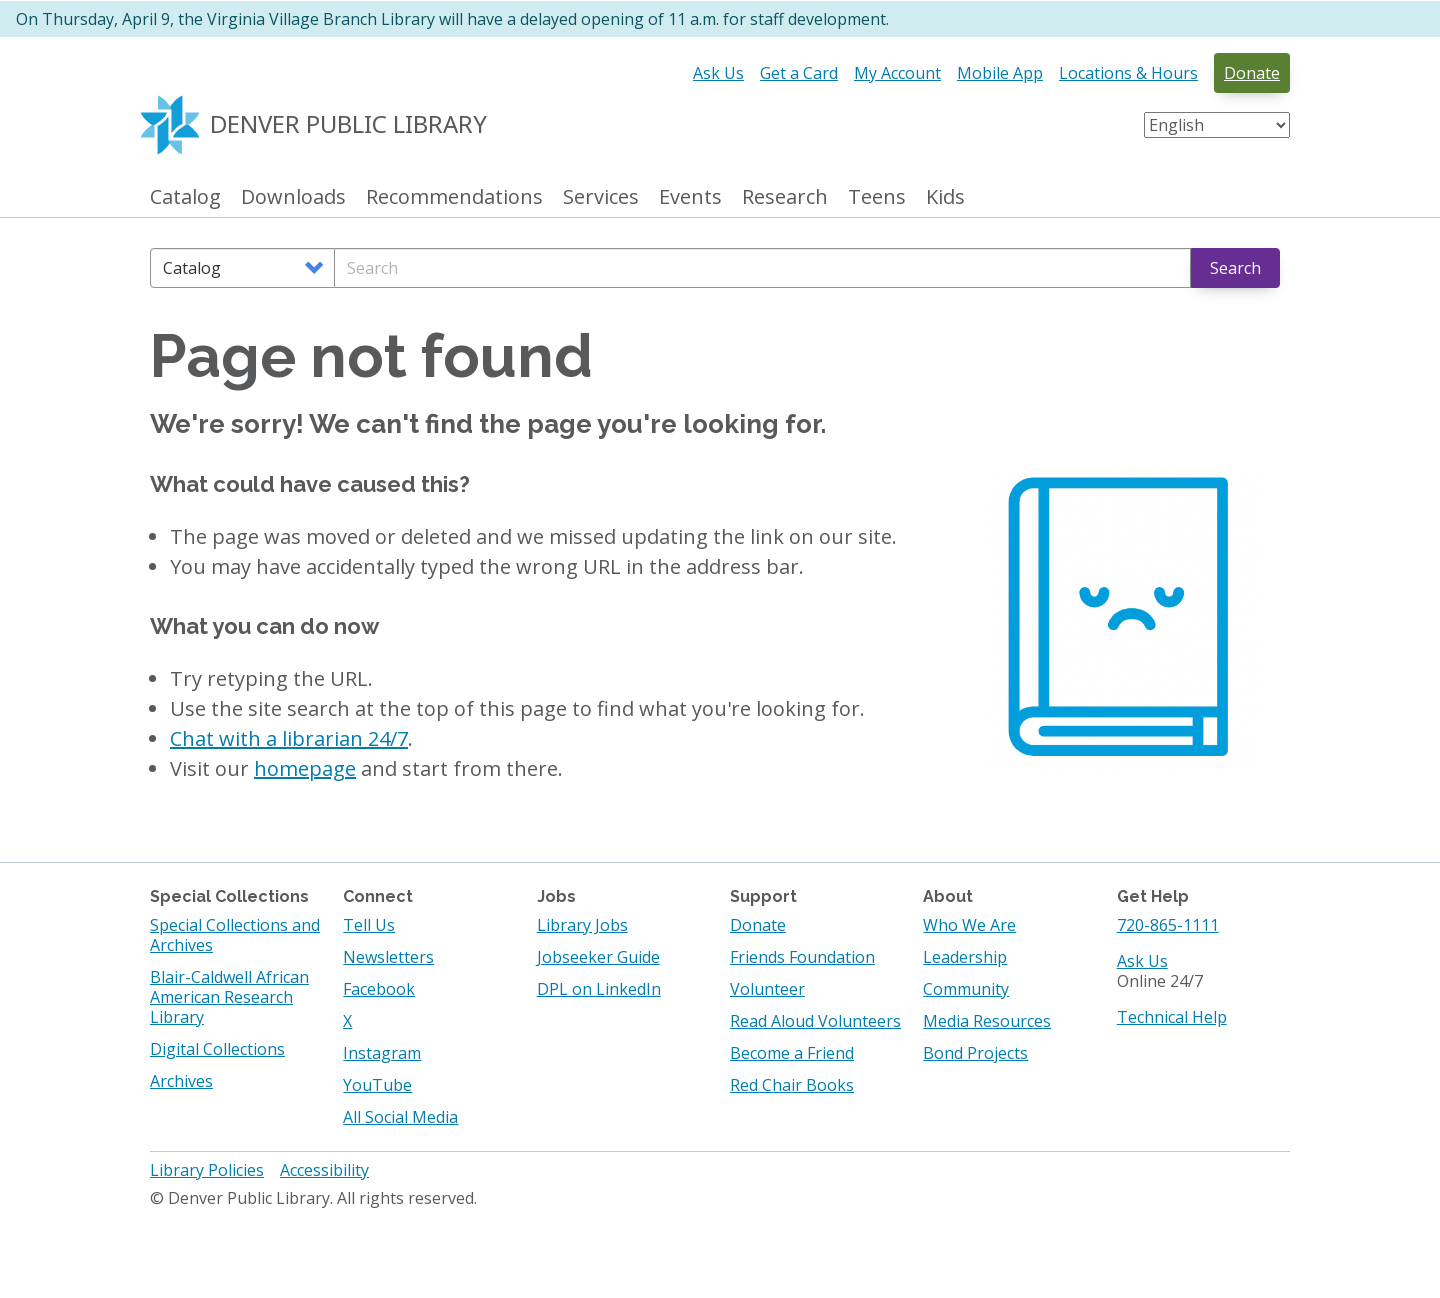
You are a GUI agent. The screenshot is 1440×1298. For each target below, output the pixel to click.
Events (690, 197)
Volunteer (767, 989)
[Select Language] (1217, 125)
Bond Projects (975, 1053)
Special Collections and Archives (235, 935)
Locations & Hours (1128, 73)
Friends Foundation (802, 957)
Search (1235, 268)
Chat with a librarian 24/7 (289, 738)
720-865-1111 (1168, 925)
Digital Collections (217, 1049)
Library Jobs (582, 925)
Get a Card (799, 73)
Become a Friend (792, 1053)
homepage (305, 768)
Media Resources (987, 1021)
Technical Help (1172, 1017)
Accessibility (324, 1170)
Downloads (293, 197)
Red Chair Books (792, 1085)
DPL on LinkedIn (599, 989)
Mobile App (1000, 73)
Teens (877, 197)
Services (601, 197)
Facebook (379, 989)
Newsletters (388, 957)
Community (966, 989)
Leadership (965, 957)
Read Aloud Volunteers (815, 1021)
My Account (897, 73)
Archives (181, 1081)
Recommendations (454, 197)
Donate (1252, 73)
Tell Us (369, 925)
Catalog (185, 197)
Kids (945, 197)
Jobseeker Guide (598, 957)
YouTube (377, 1085)
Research (785, 197)
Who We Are (969, 925)
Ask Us (718, 73)
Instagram (382, 1053)
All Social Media (400, 1117)
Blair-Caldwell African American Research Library (229, 997)
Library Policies (207, 1170)
